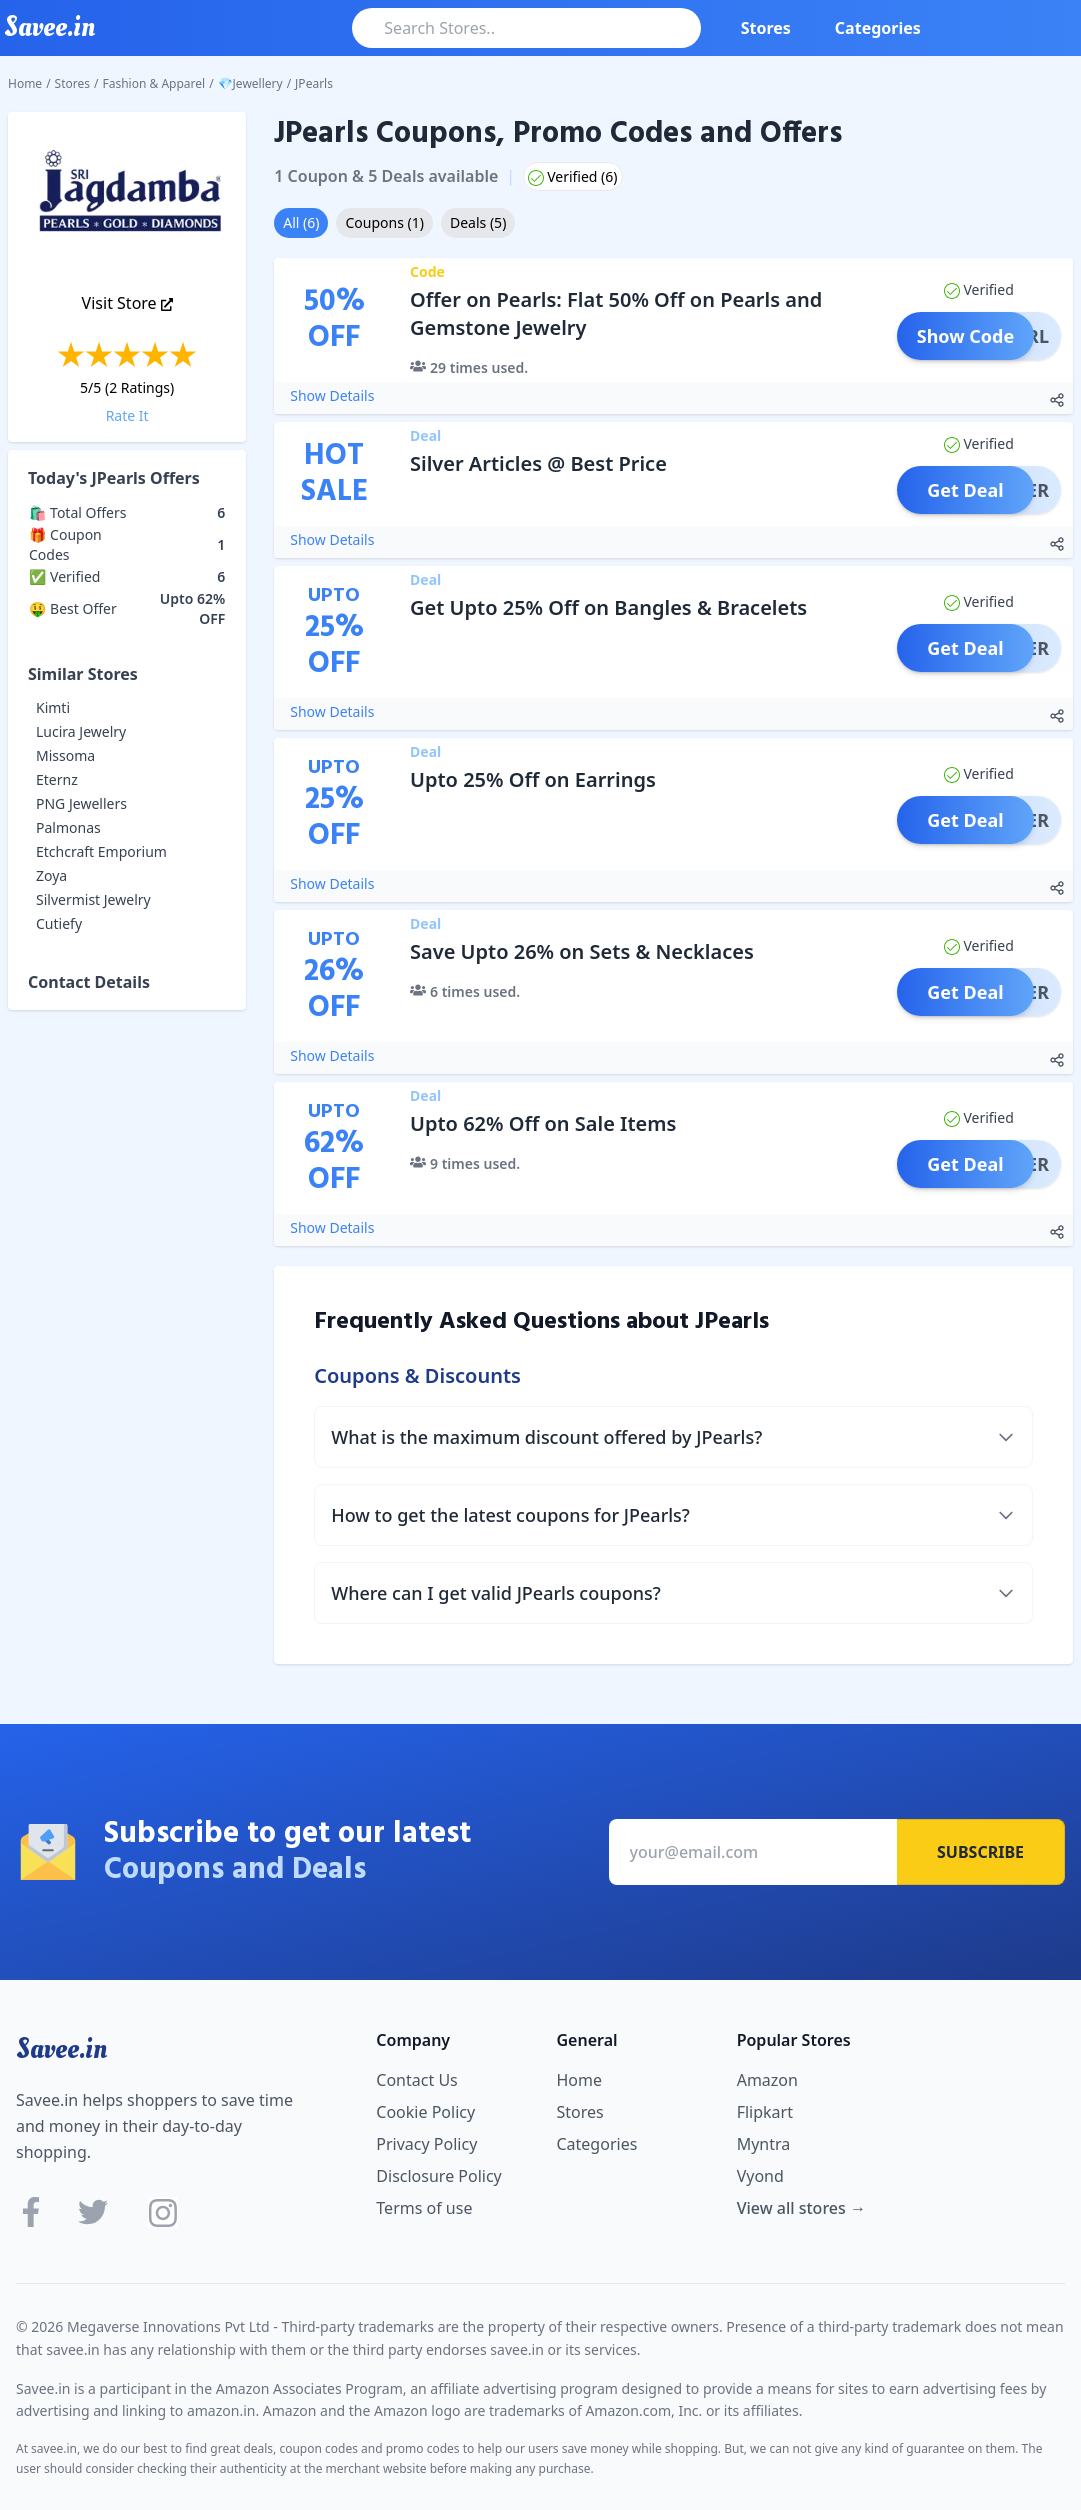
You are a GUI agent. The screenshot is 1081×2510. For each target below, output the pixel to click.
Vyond (760, 2176)
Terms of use (424, 2208)
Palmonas (68, 827)
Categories (878, 28)
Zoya (51, 875)
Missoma (65, 755)
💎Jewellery (250, 83)
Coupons (384, 222)
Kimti (53, 707)
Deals (478, 222)
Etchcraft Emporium (101, 851)
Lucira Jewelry (81, 731)
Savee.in (61, 2049)
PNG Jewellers (81, 803)
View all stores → (801, 2208)
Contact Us (416, 2080)
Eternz (57, 779)
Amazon (767, 2080)
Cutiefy (59, 923)
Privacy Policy (426, 2144)
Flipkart (765, 2112)
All (301, 222)
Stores (766, 28)
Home (25, 83)
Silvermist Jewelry (93, 899)
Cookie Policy (425, 2112)
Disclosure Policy (438, 2176)
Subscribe (980, 1852)
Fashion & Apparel (154, 83)
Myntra (764, 2144)
